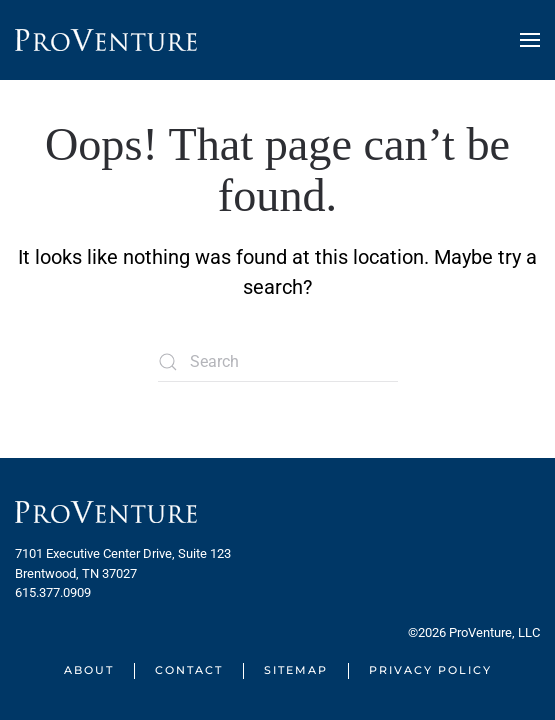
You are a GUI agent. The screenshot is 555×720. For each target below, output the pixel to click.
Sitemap (296, 670)
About (89, 670)
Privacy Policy (430, 670)
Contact (189, 670)
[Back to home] (106, 40)
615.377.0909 (53, 592)
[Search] (278, 362)
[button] (530, 40)
